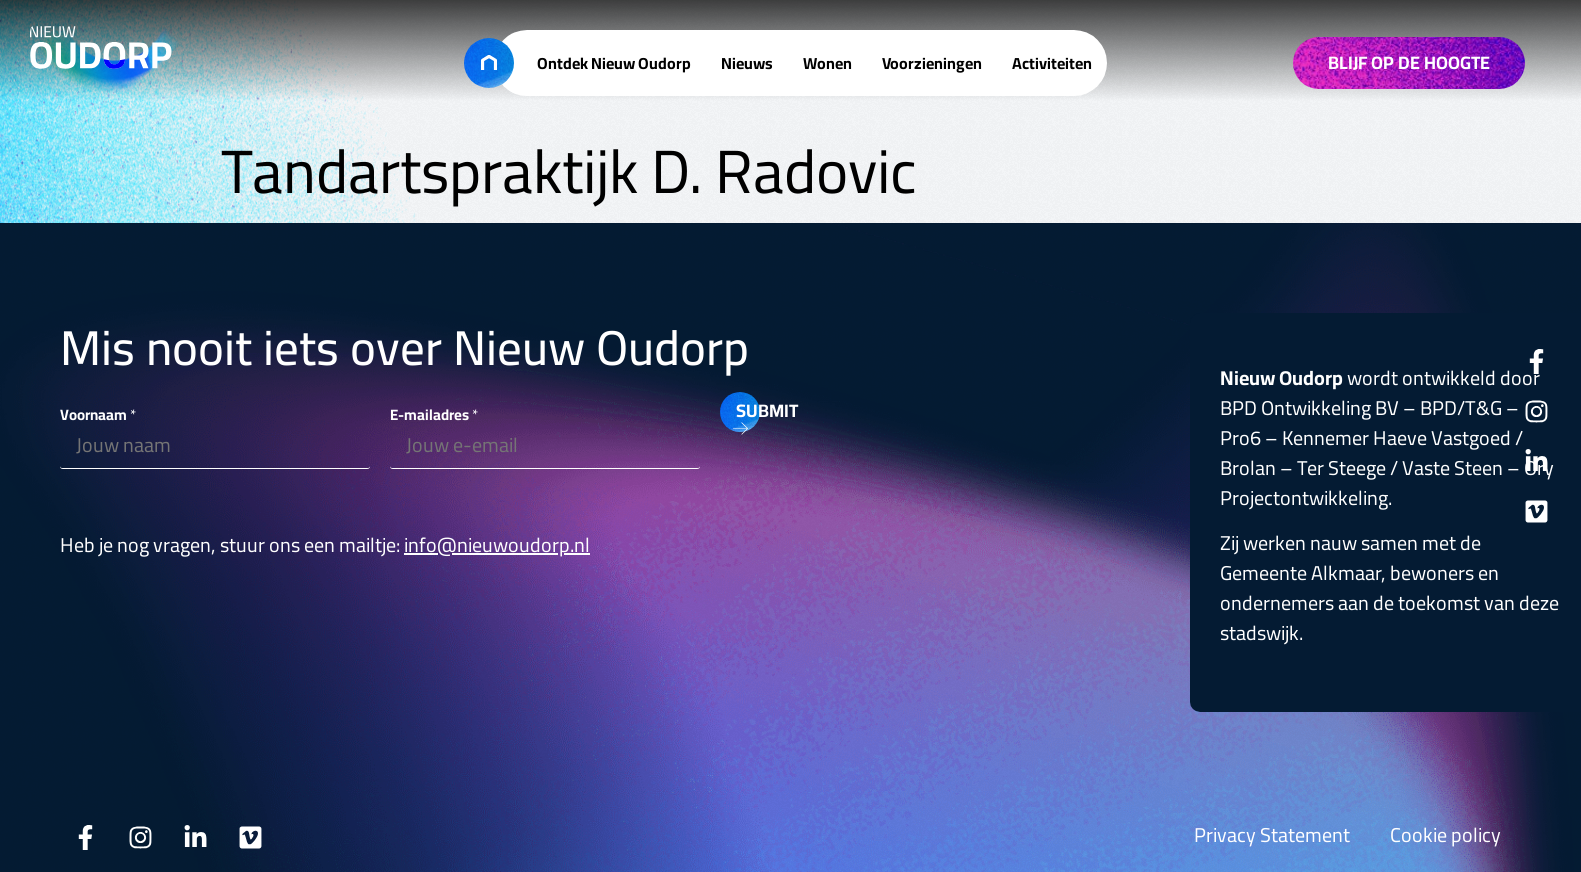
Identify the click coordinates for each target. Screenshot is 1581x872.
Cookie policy (1445, 834)
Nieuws (747, 63)
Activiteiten (1052, 63)
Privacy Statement (1272, 834)
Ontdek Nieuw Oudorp (614, 63)
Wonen (827, 63)
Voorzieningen (932, 63)
